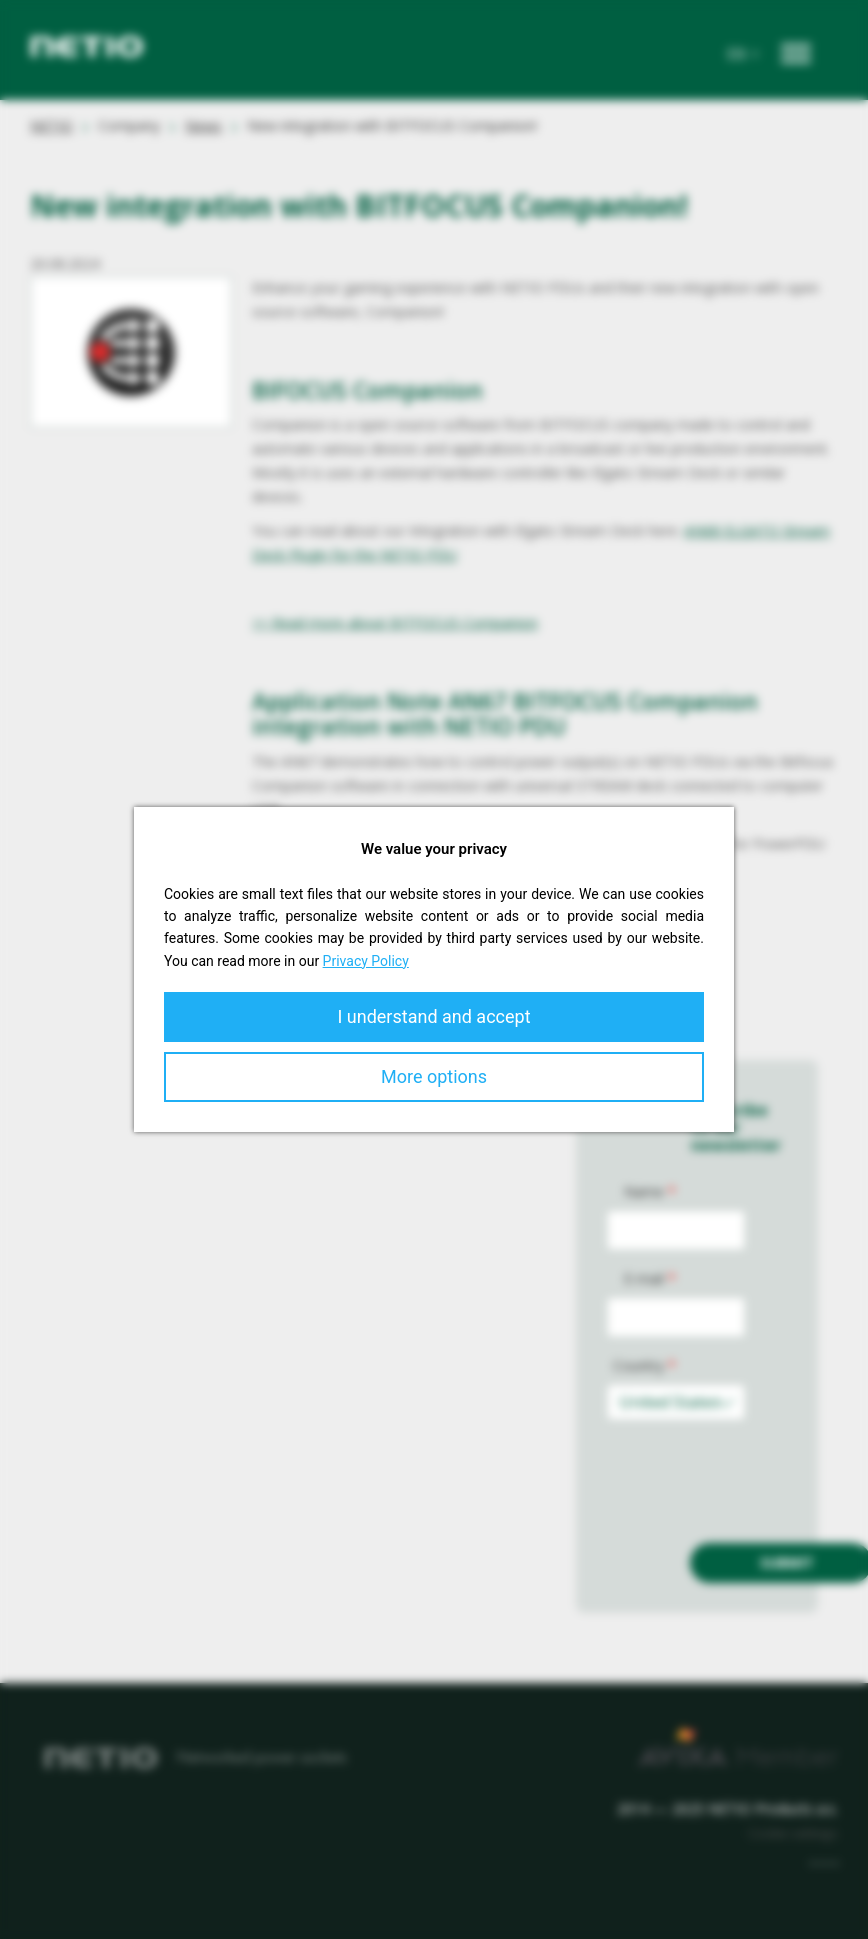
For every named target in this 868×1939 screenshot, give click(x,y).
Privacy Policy (366, 961)
